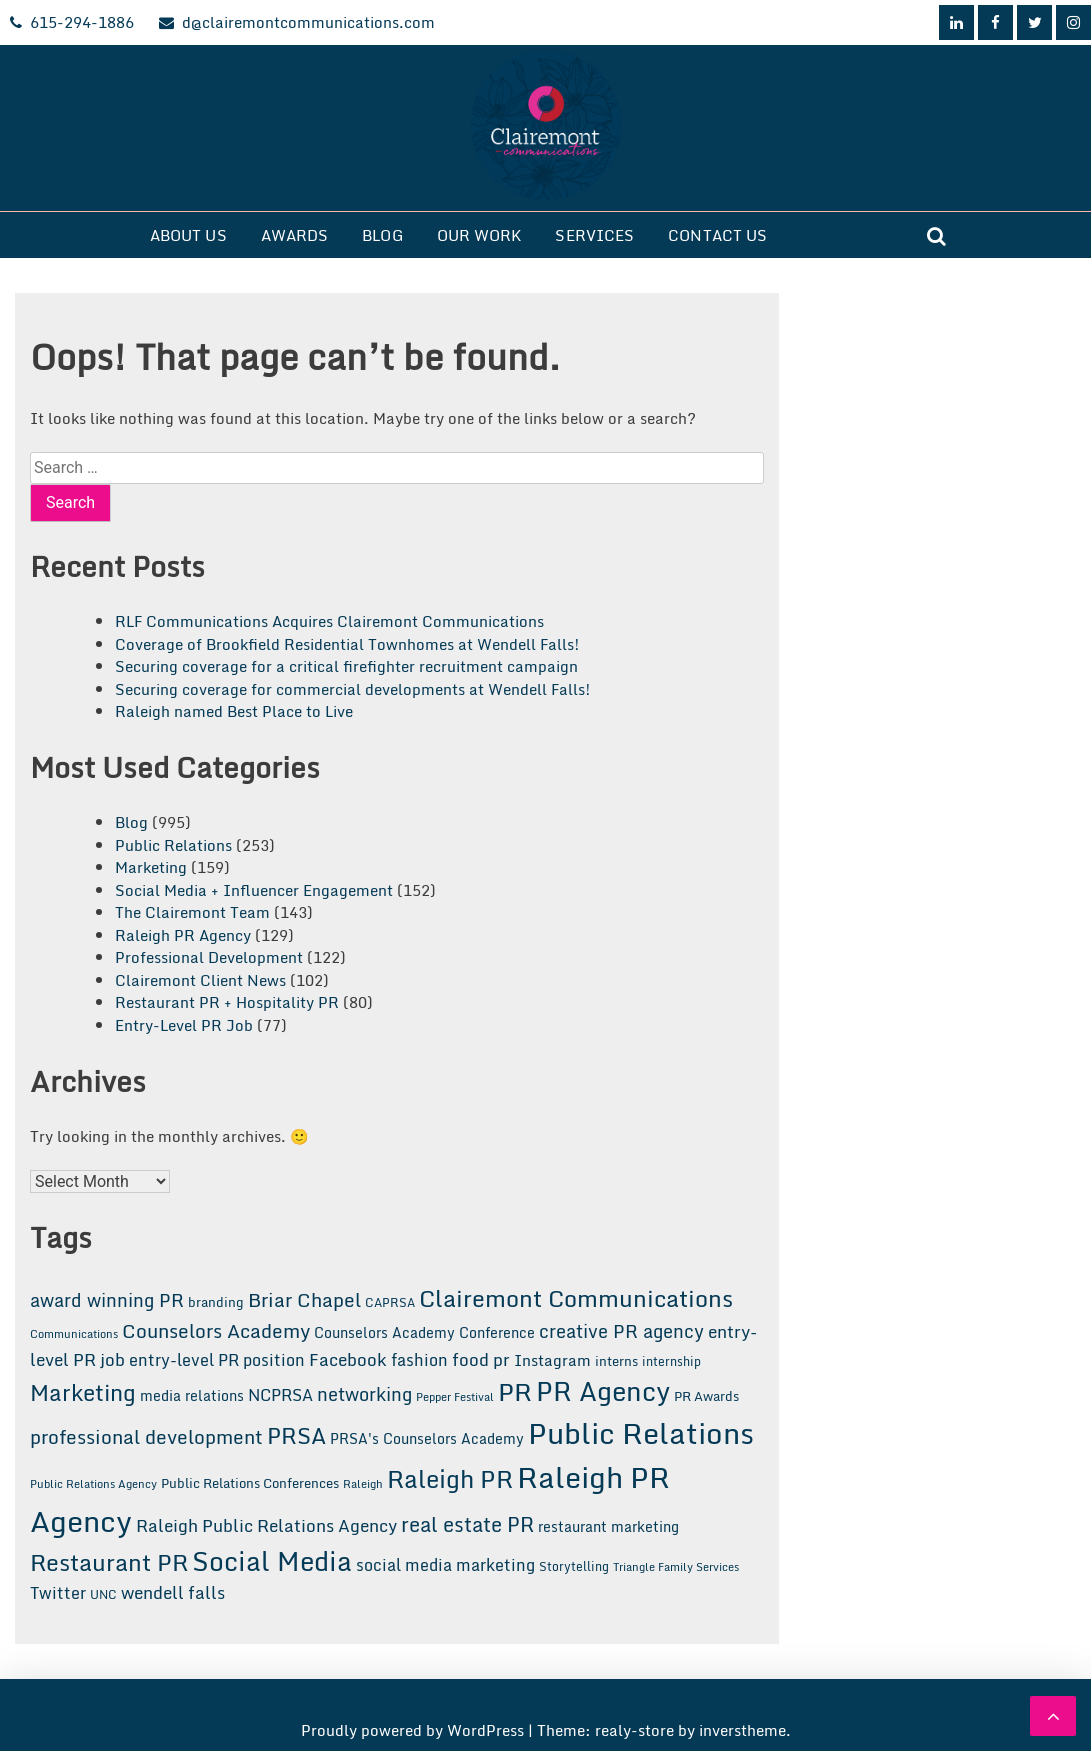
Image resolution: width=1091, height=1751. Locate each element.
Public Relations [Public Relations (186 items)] (641, 1433)
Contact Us (717, 235)
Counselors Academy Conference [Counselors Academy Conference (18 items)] (424, 1332)
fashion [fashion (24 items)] (419, 1360)
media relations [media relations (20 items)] (192, 1395)
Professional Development (209, 957)
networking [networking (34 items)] (364, 1394)
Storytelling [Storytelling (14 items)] (574, 1566)
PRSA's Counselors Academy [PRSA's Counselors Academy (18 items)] (427, 1438)
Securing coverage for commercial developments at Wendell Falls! (353, 689)
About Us (188, 235)
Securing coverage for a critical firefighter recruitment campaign (346, 666)
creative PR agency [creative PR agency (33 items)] (621, 1331)
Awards (295, 235)
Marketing (151, 867)
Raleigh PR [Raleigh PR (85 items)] (450, 1478)
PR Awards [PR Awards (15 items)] (706, 1396)
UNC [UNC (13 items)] (103, 1594)
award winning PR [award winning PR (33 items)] (107, 1300)
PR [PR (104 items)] (515, 1391)
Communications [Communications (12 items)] (74, 1334)
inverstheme (742, 1730)
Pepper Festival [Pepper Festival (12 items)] (455, 1397)
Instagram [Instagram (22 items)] (552, 1360)
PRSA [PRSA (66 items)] (296, 1435)
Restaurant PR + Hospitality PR (227, 1002)
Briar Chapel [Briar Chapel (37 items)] (304, 1300)
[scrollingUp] (1053, 1716)
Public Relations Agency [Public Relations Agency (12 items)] (93, 1484)
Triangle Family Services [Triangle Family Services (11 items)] (676, 1567)
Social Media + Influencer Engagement (254, 890)
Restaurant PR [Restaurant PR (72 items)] (109, 1562)
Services (594, 235)
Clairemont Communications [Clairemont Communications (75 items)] (576, 1298)
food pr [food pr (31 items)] (481, 1359)
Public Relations (173, 845)
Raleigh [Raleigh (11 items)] (363, 1484)
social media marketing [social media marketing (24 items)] (445, 1565)
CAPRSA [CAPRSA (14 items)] (390, 1302)
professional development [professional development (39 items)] (146, 1436)
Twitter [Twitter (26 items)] (58, 1593)
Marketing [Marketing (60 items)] (83, 1392)
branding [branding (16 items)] (216, 1302)
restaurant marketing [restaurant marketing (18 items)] (608, 1526)
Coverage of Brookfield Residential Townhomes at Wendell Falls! (347, 644)
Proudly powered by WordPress (414, 1730)
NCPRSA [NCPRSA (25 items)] (280, 1395)
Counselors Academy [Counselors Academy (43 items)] (216, 1330)
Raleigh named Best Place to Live (234, 711)
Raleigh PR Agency (183, 935)
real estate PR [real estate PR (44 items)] (467, 1524)
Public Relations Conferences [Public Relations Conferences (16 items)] (250, 1483)
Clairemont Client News (200, 980)
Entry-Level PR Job (184, 1025)
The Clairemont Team (192, 912)
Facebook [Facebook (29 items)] (348, 1359)
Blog (382, 235)
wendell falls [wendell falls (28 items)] (173, 1592)
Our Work (479, 235)
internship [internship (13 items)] (671, 1361)
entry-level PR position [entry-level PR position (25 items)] (217, 1360)
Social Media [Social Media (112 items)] (272, 1561)
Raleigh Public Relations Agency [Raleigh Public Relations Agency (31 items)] (266, 1525)
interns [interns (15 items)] (616, 1361)
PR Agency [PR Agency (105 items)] (603, 1391)
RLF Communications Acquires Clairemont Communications (329, 621)
